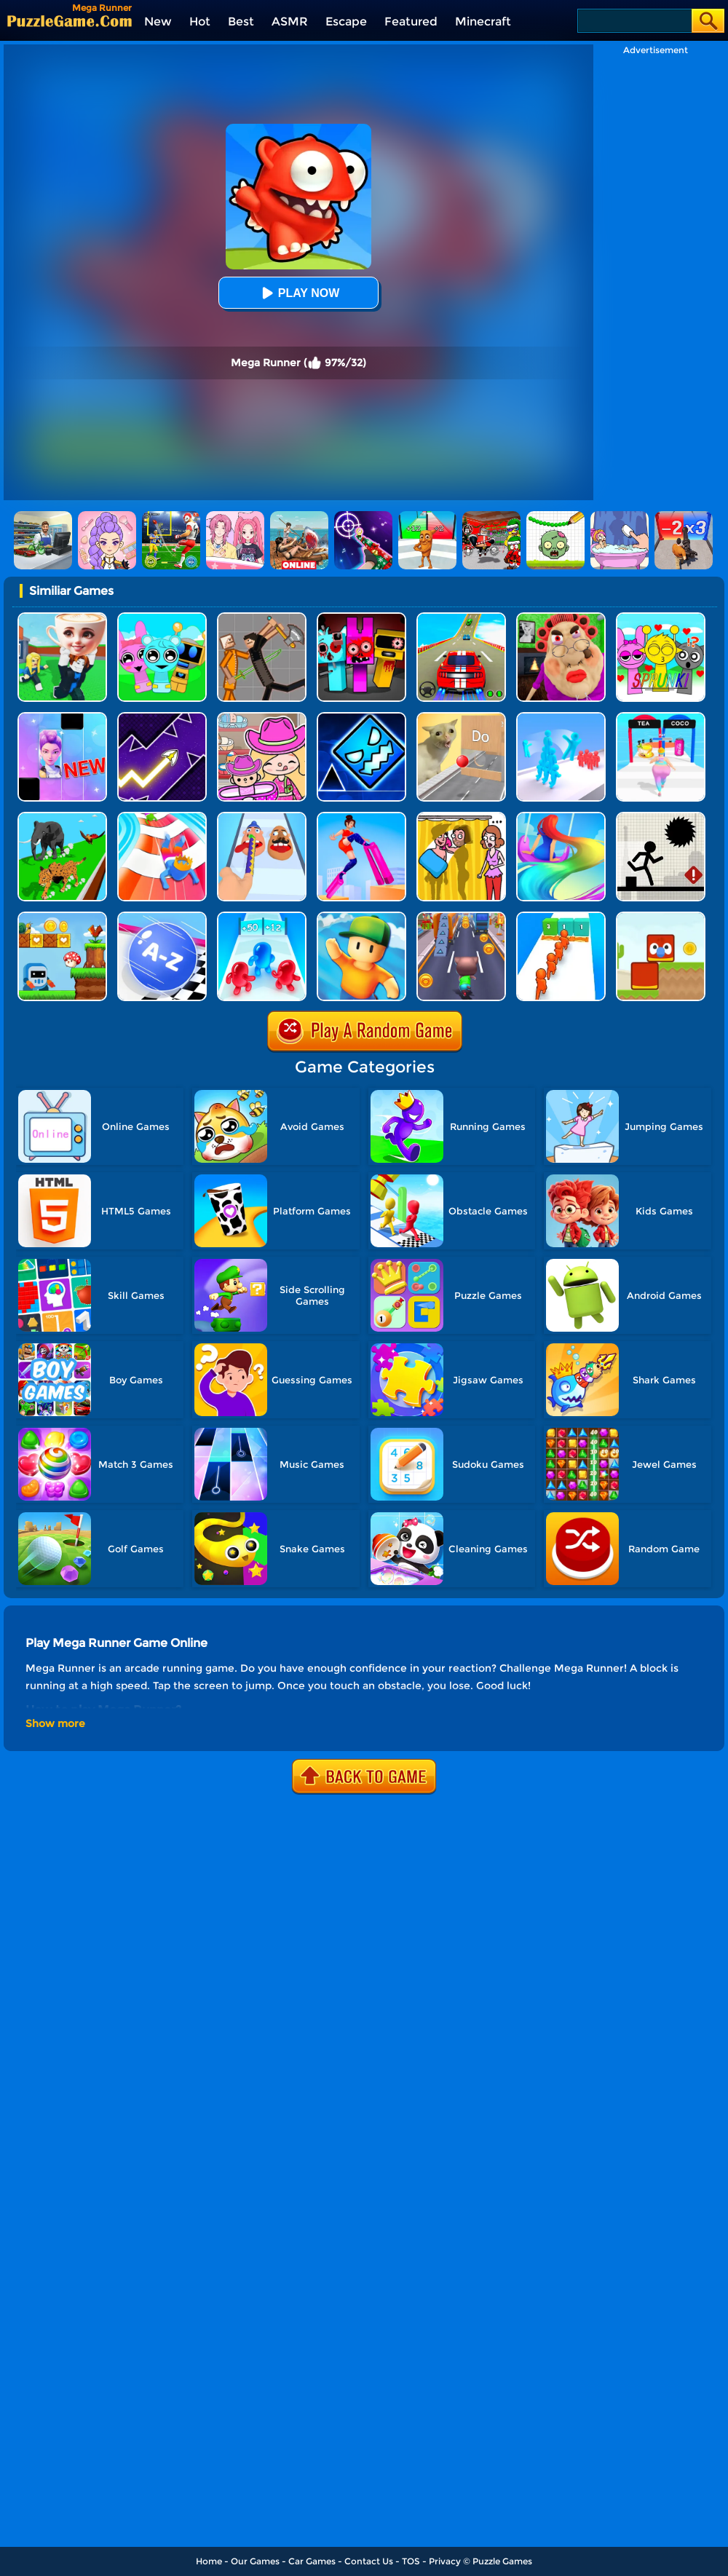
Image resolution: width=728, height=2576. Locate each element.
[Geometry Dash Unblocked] (361, 717)
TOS (411, 2561)
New (158, 21)
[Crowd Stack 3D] (561, 917)
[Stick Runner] (660, 817)
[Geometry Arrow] (162, 717)
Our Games (255, 2561)
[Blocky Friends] (660, 917)
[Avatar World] (261, 717)
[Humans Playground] (261, 617)
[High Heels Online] (361, 817)
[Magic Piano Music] (62, 717)
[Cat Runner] (461, 917)
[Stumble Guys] (361, 917)
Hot (199, 21)
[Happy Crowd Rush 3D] (162, 817)
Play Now (298, 293)
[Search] (633, 21)
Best (241, 21)
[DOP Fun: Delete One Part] (461, 817)
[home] (69, 20)
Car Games (312, 2561)
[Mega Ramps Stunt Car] (461, 617)
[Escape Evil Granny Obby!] (561, 617)
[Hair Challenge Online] (561, 817)
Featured (411, 21)
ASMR (290, 21)
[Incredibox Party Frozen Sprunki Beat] (162, 617)
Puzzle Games (502, 2561)
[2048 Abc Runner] (162, 917)
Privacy (445, 2561)
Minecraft (483, 21)
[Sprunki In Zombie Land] (361, 617)
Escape (346, 21)
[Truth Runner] (660, 717)
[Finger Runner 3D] (261, 817)
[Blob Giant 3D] (261, 917)
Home (209, 2561)
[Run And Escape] (62, 917)
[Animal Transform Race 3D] (62, 817)
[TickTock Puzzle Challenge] (461, 717)
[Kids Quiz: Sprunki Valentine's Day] (660, 617)
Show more (55, 1723)
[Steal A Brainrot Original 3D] (62, 617)
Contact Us (368, 2561)
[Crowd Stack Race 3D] (561, 717)
